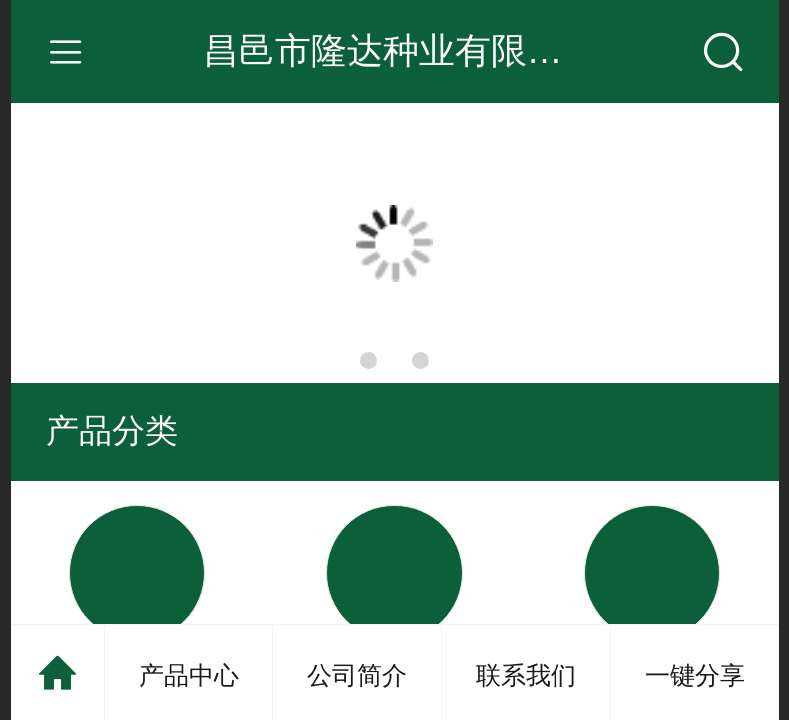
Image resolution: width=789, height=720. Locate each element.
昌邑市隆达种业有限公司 (401, 50)
